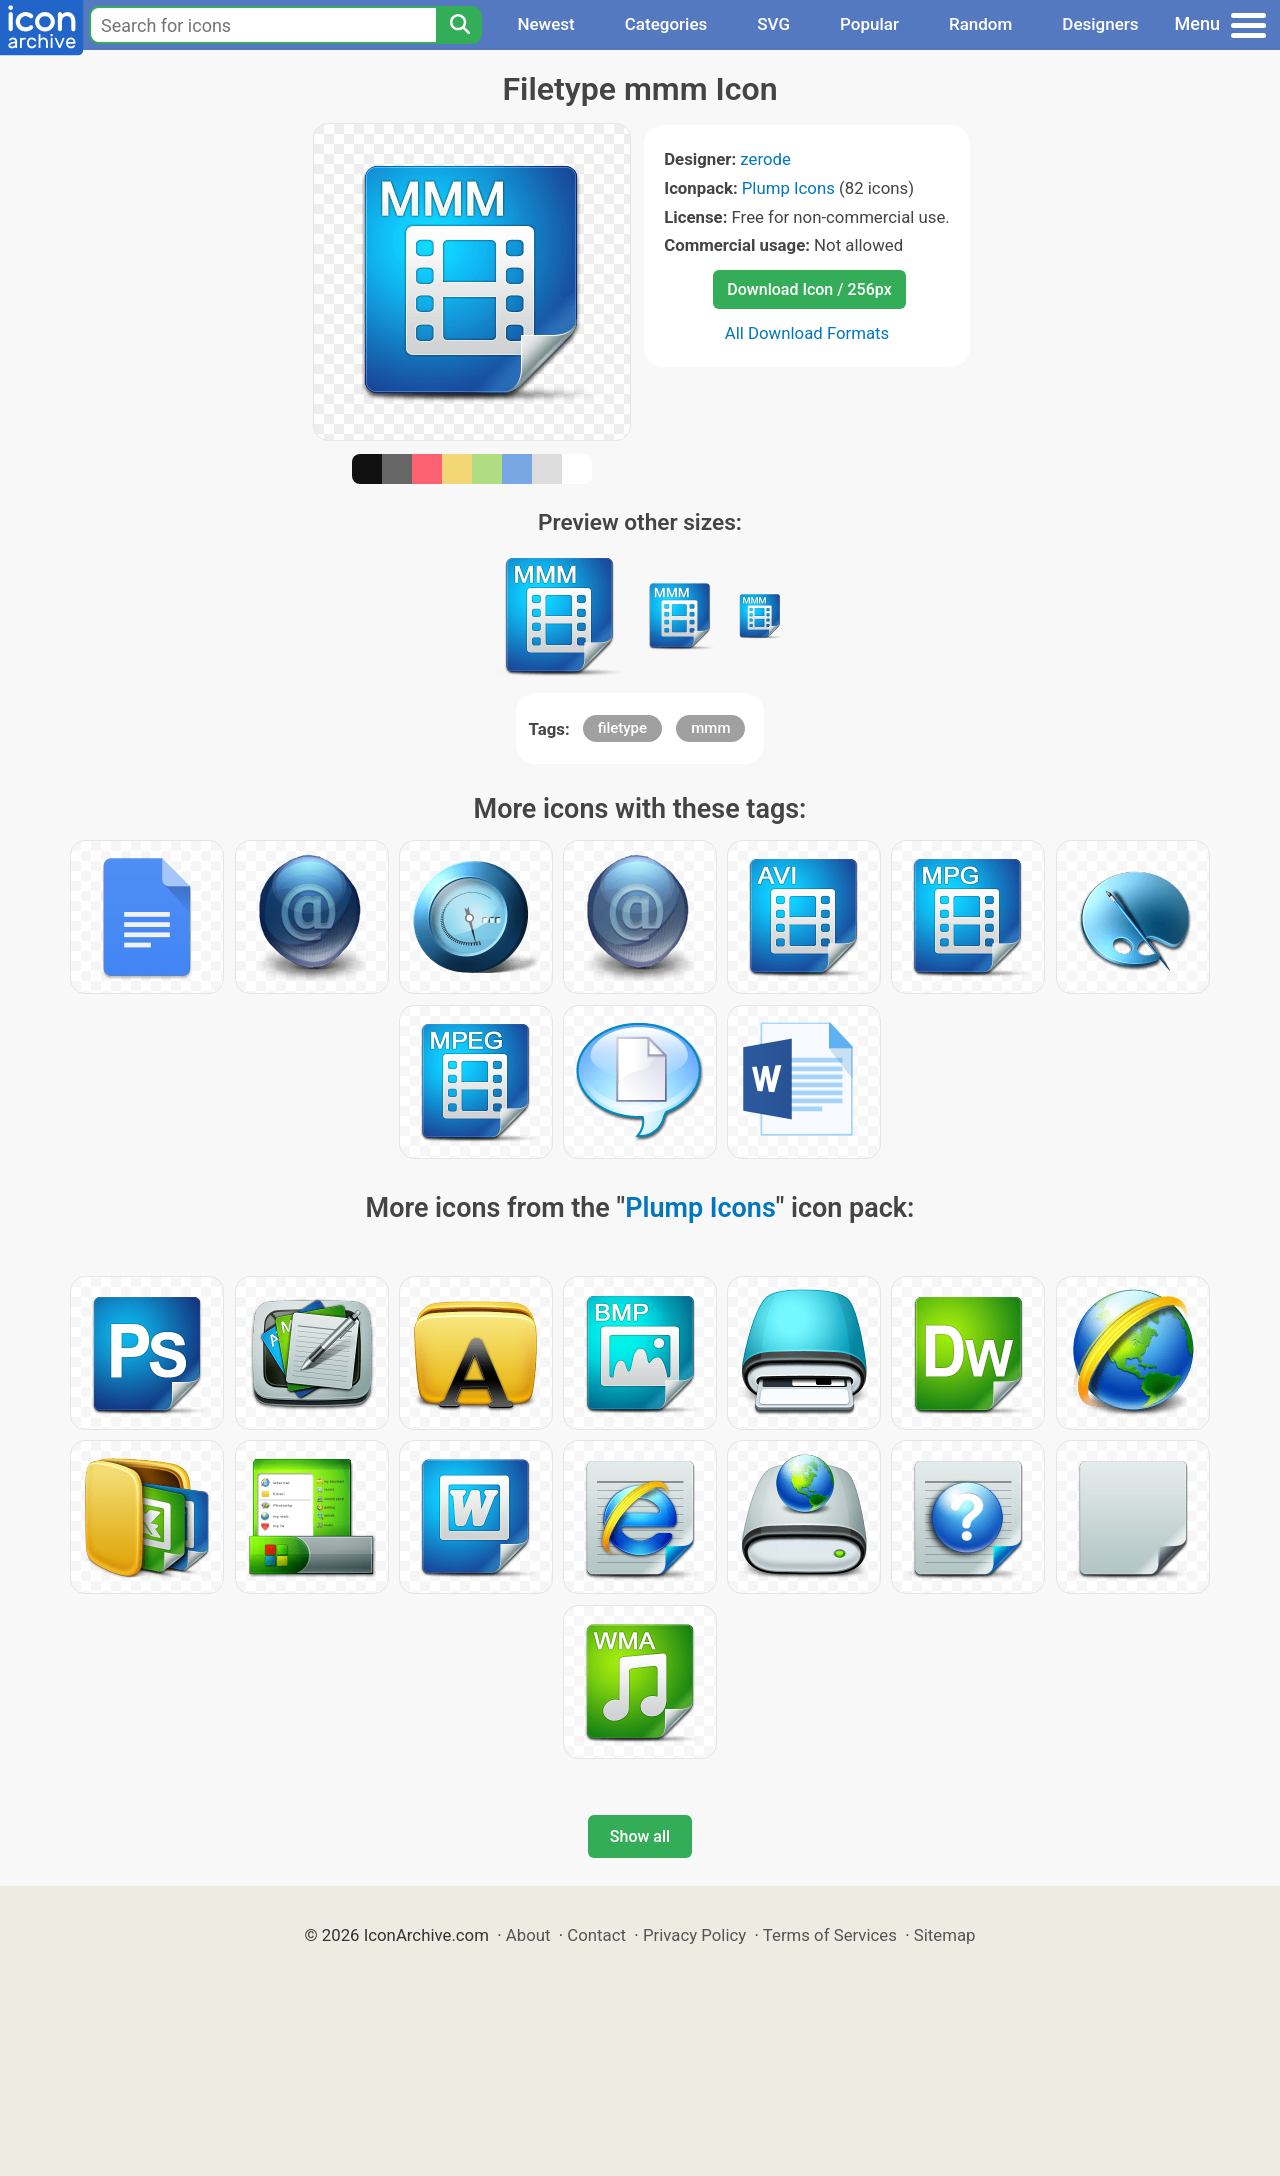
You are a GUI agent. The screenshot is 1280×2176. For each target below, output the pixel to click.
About (528, 1935)
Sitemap (945, 1935)
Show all (640, 1836)
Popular (869, 24)
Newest (545, 24)
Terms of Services (830, 1935)
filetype (622, 728)
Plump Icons (788, 188)
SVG (773, 24)
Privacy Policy (694, 1935)
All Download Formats (807, 333)
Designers (1100, 24)
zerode (765, 159)
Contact (596, 1935)
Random (980, 24)
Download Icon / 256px (809, 289)
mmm (710, 728)
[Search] (459, 25)
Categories (666, 24)
